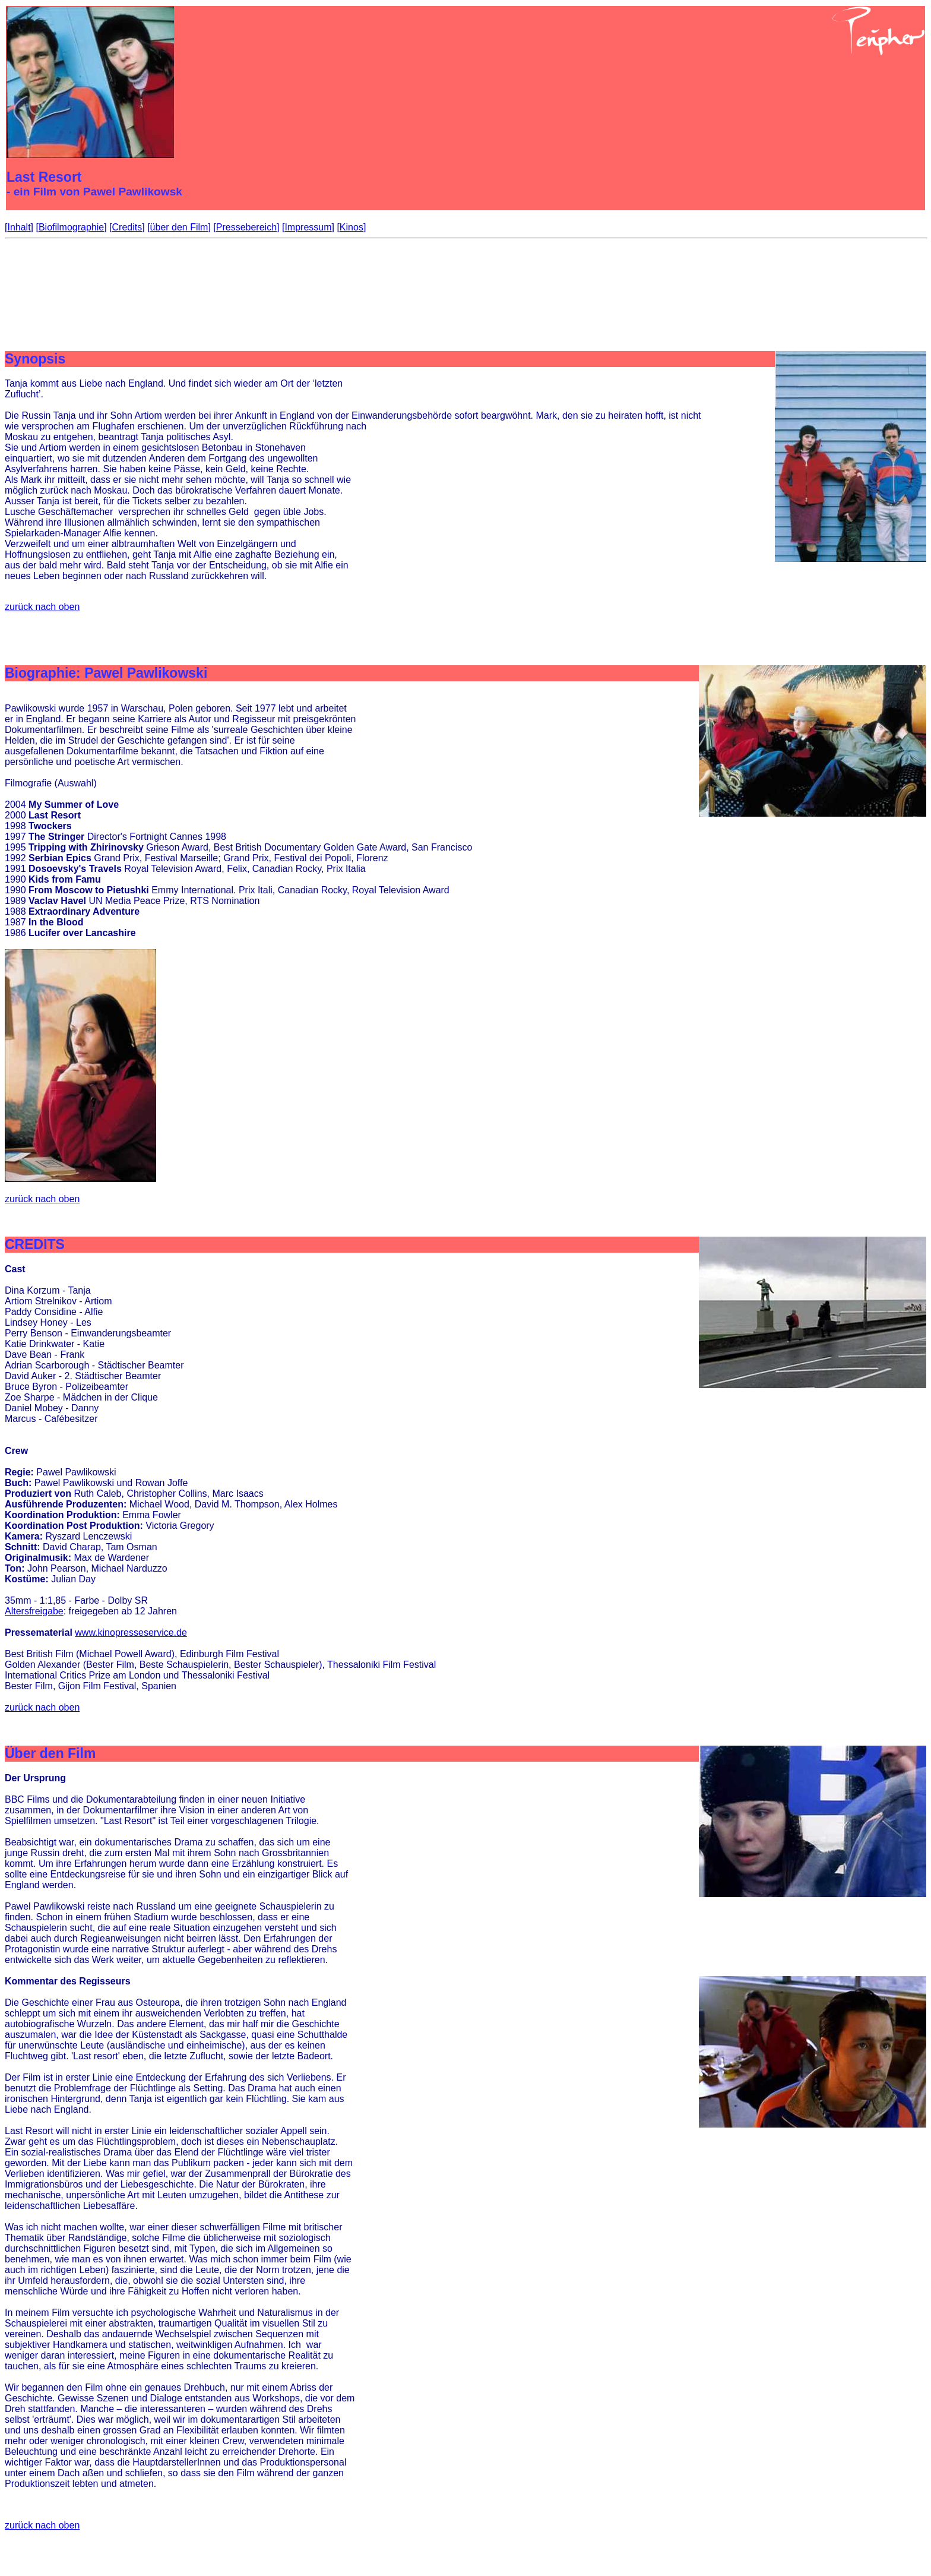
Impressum (307, 227)
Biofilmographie (71, 227)
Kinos (351, 227)
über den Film (179, 227)
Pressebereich (246, 227)
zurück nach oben (42, 607)
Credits (127, 227)
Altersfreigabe (34, 1611)
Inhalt (18, 227)
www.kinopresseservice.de (131, 1632)
